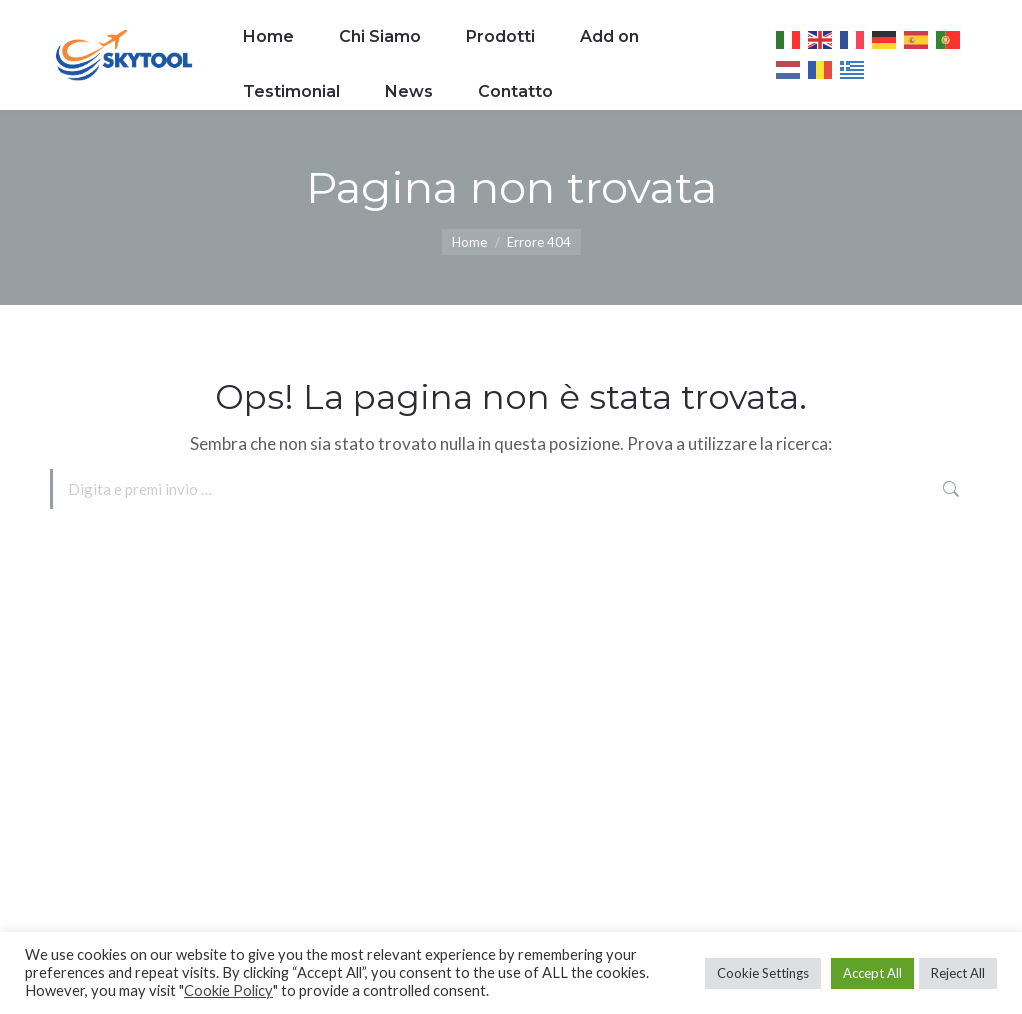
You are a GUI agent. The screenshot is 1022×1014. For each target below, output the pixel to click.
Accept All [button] (872, 973)
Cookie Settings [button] (763, 973)
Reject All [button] (958, 973)
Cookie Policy (228, 990)
